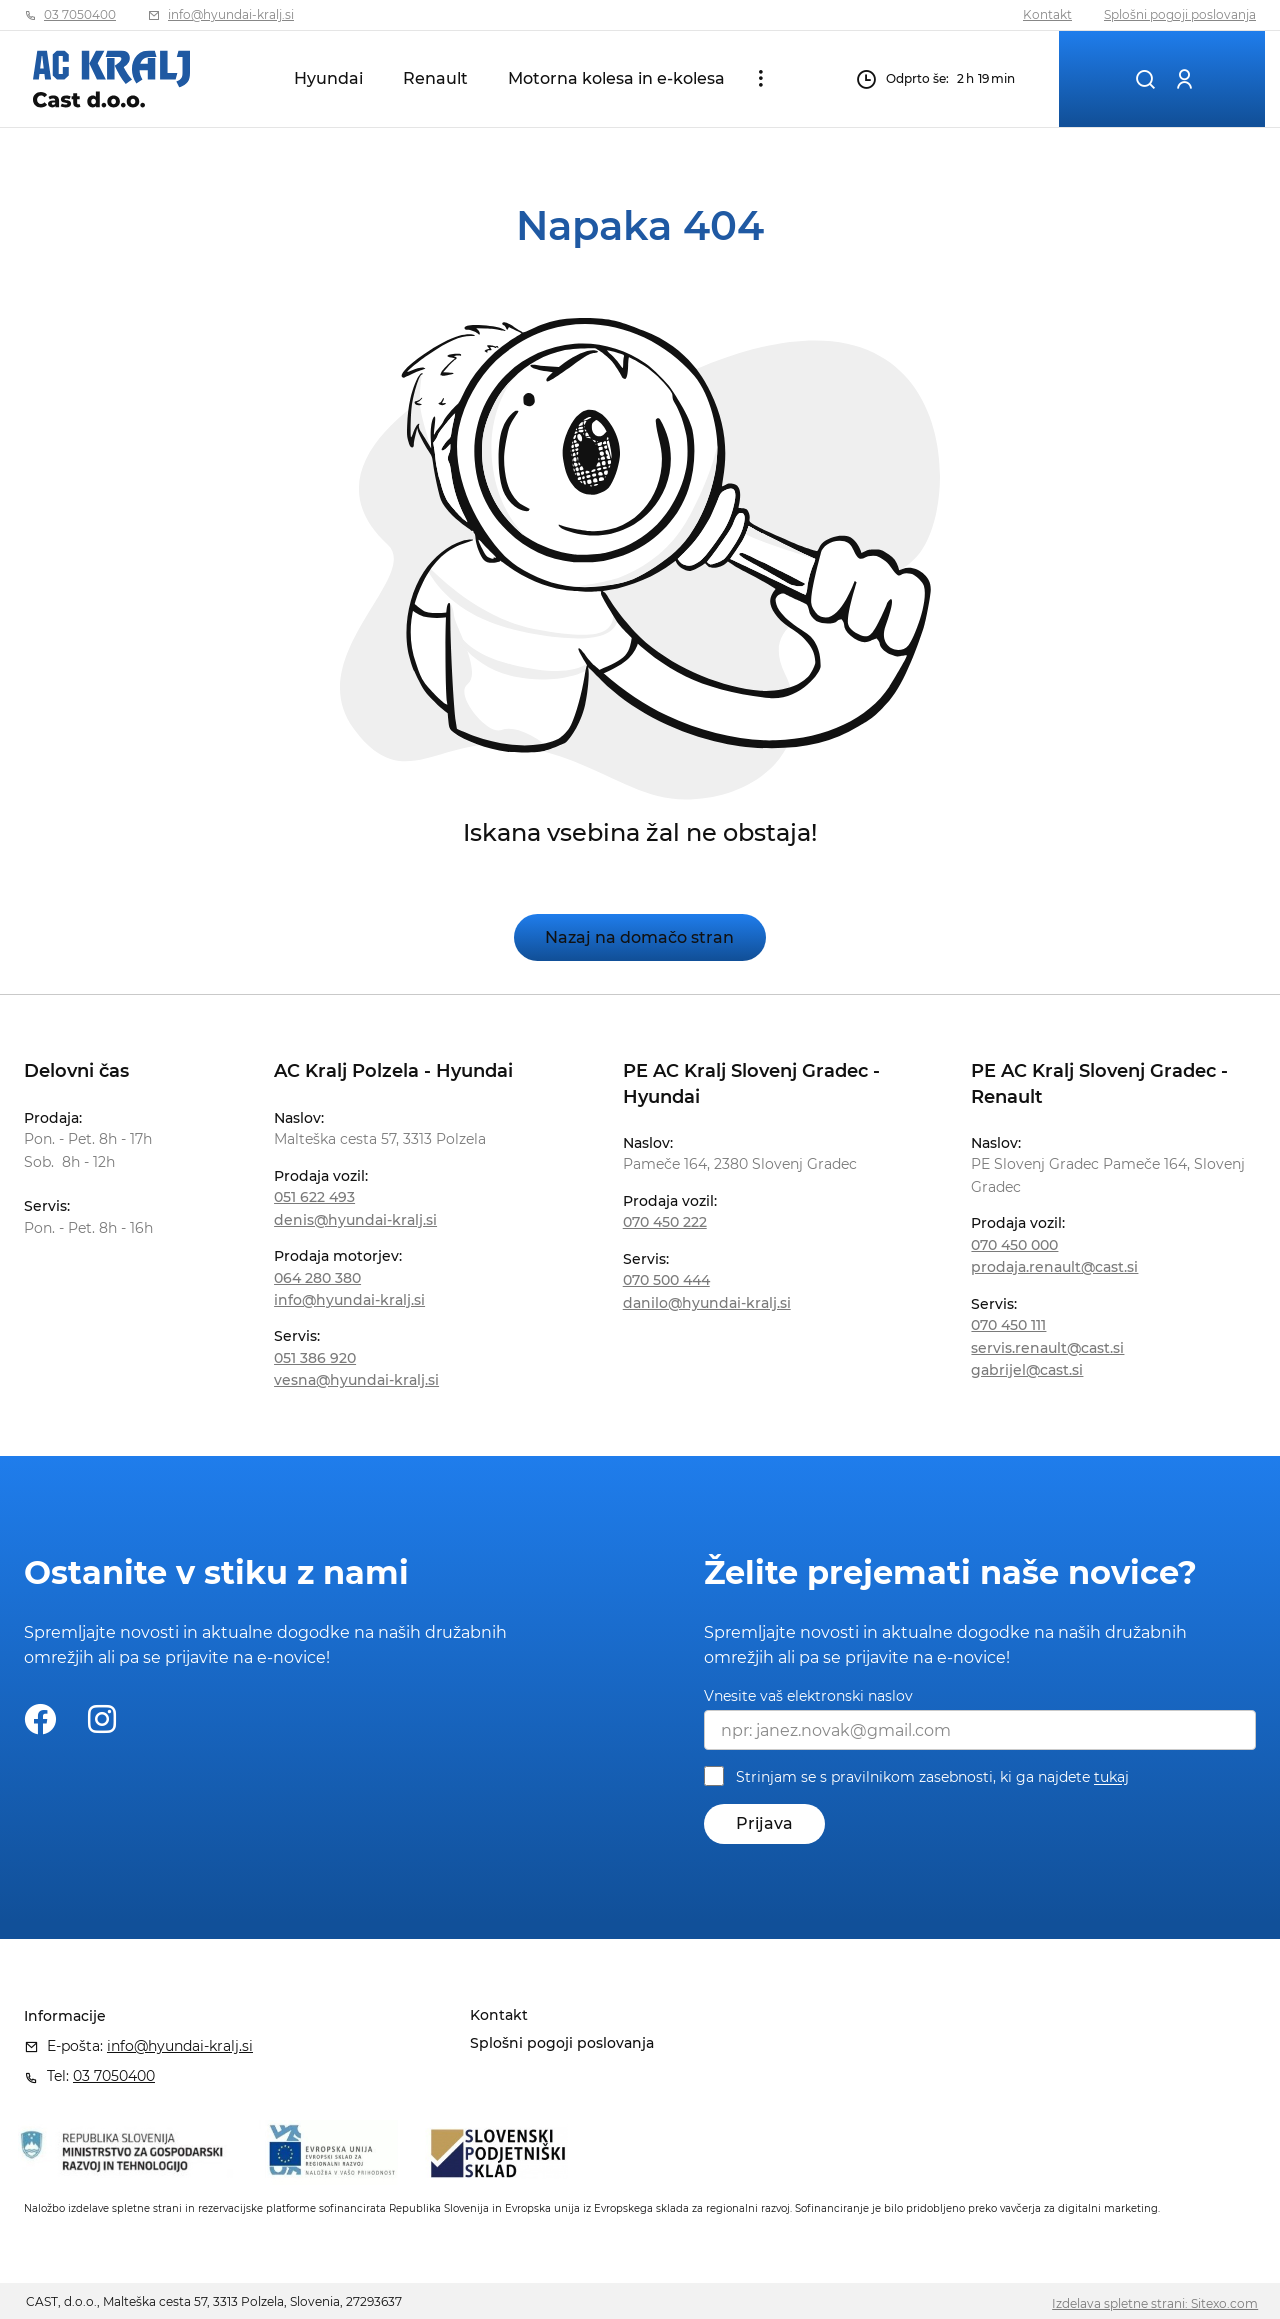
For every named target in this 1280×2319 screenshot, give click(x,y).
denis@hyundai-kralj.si (355, 1220)
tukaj (1111, 1778)
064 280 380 (317, 1278)
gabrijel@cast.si (1027, 1370)
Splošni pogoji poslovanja (1180, 14)
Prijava (764, 1823)
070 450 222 (665, 1222)
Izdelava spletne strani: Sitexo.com (1155, 2303)
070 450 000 (1014, 1245)
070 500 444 (666, 1280)
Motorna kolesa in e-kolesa (616, 78)
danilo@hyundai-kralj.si (707, 1303)
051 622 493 (314, 1197)
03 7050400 (80, 14)
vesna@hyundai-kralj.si (356, 1380)
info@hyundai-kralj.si (231, 14)
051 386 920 (315, 1358)
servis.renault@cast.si (1047, 1348)
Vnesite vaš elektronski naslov (808, 1696)
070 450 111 (1008, 1325)
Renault (435, 78)
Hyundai (328, 78)
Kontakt (1047, 14)
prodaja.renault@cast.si (1054, 1267)
